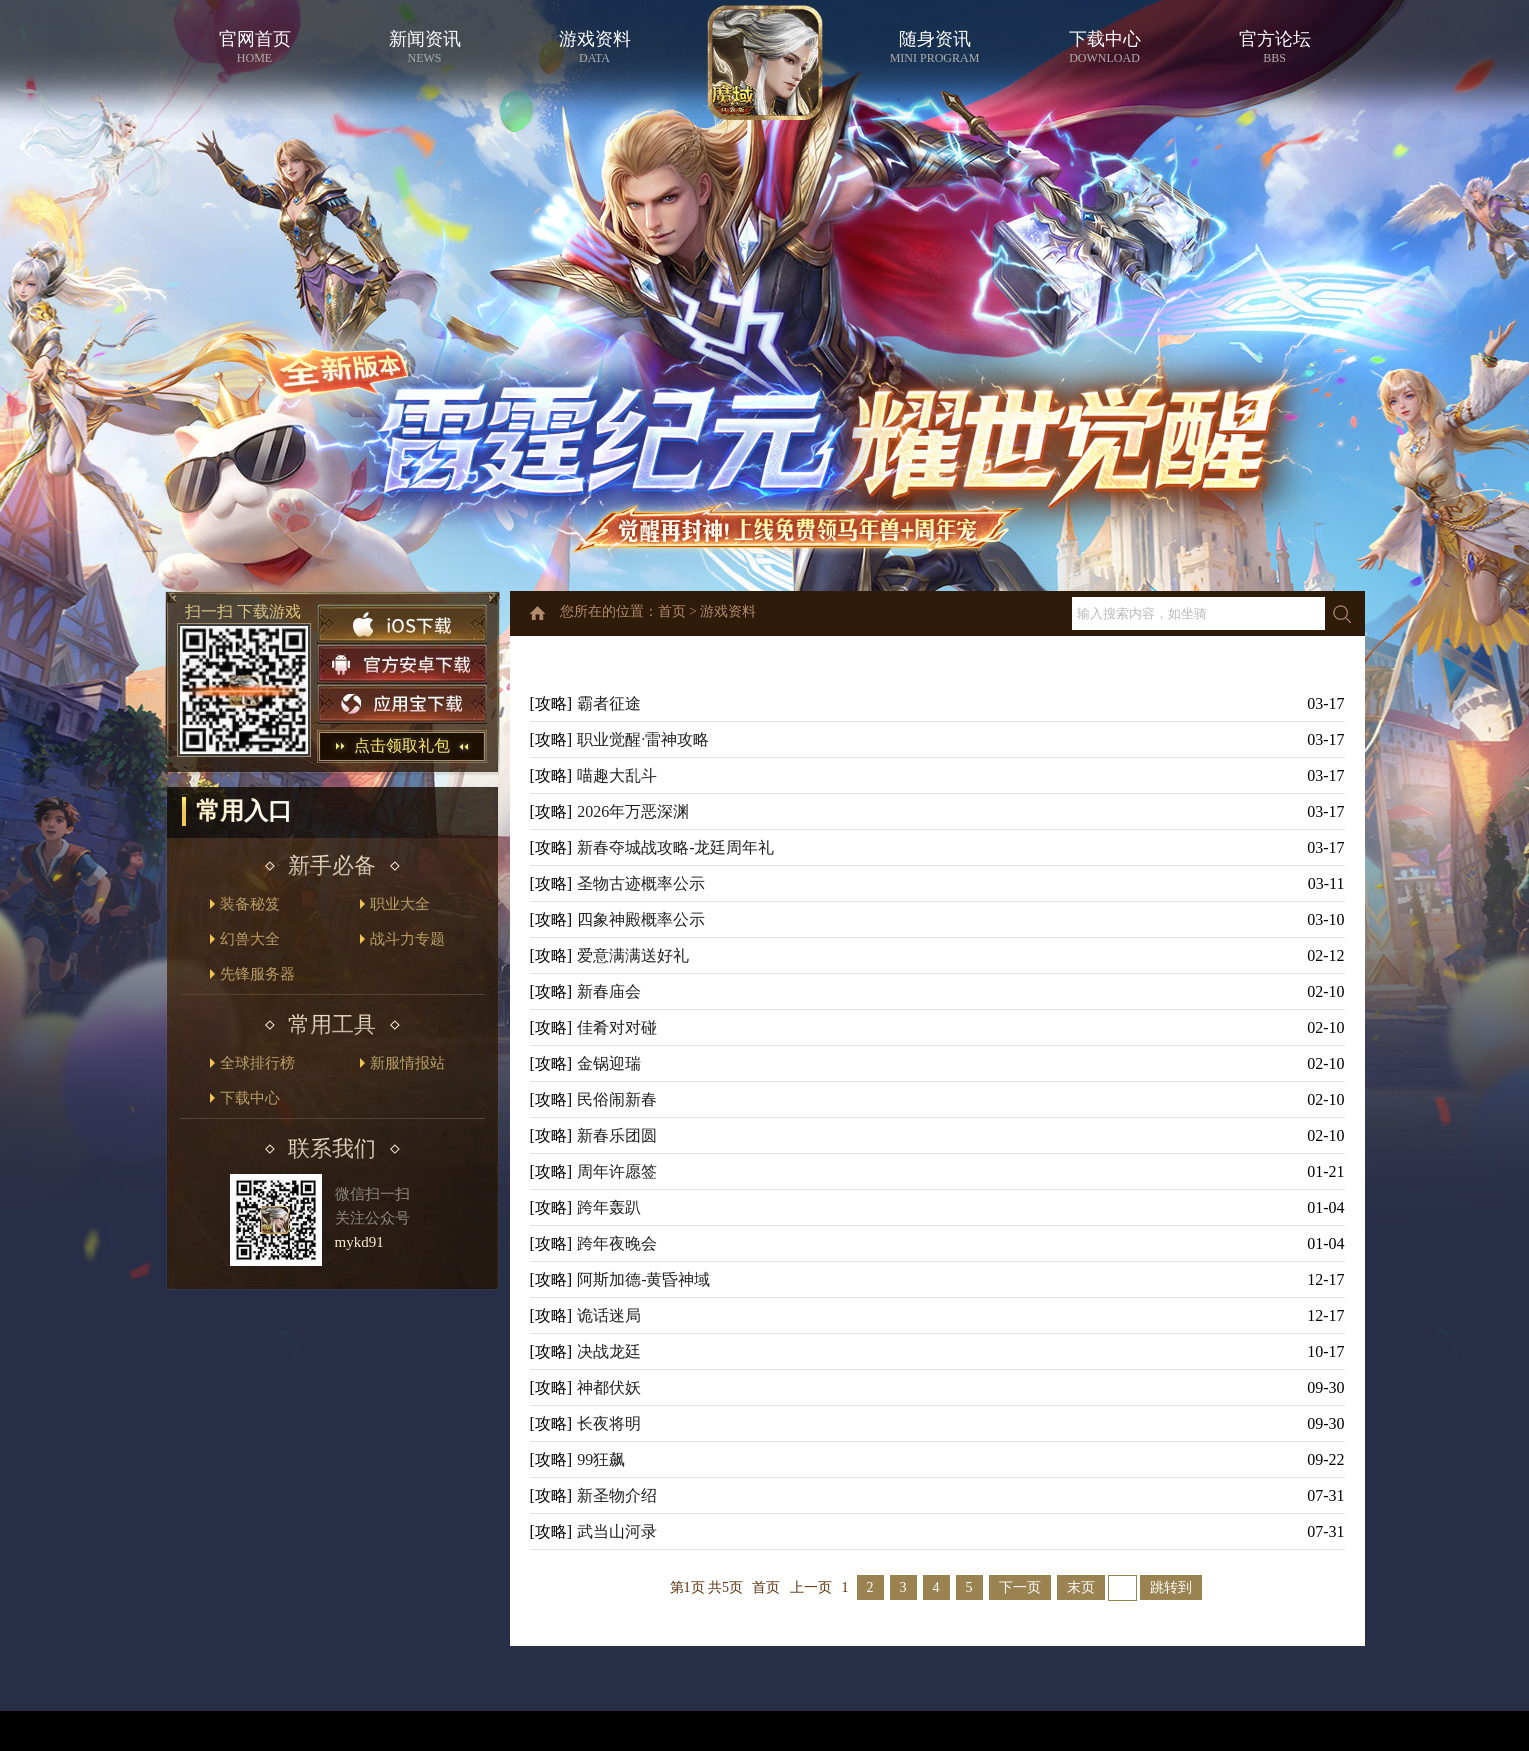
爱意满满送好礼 (633, 955)
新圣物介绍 (617, 1495)
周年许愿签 (617, 1171)
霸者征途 (609, 703)
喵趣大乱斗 (617, 775)
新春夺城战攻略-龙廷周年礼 (675, 847)
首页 (672, 611)
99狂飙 (601, 1459)
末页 (1081, 1587)
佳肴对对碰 (617, 1027)
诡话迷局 (609, 1315)
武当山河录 (617, 1531)
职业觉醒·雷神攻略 (643, 739)
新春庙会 (609, 991)
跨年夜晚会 (617, 1243)
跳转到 (1171, 1587)
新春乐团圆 (617, 1135)
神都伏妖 (609, 1387)
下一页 (1020, 1587)
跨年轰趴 (609, 1207)
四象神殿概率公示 (641, 919)
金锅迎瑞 (609, 1063)
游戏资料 (728, 611)
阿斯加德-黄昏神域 (643, 1279)
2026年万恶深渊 (633, 811)
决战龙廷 (609, 1351)
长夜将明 (609, 1423)
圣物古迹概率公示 (641, 883)
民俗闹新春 (617, 1099)
